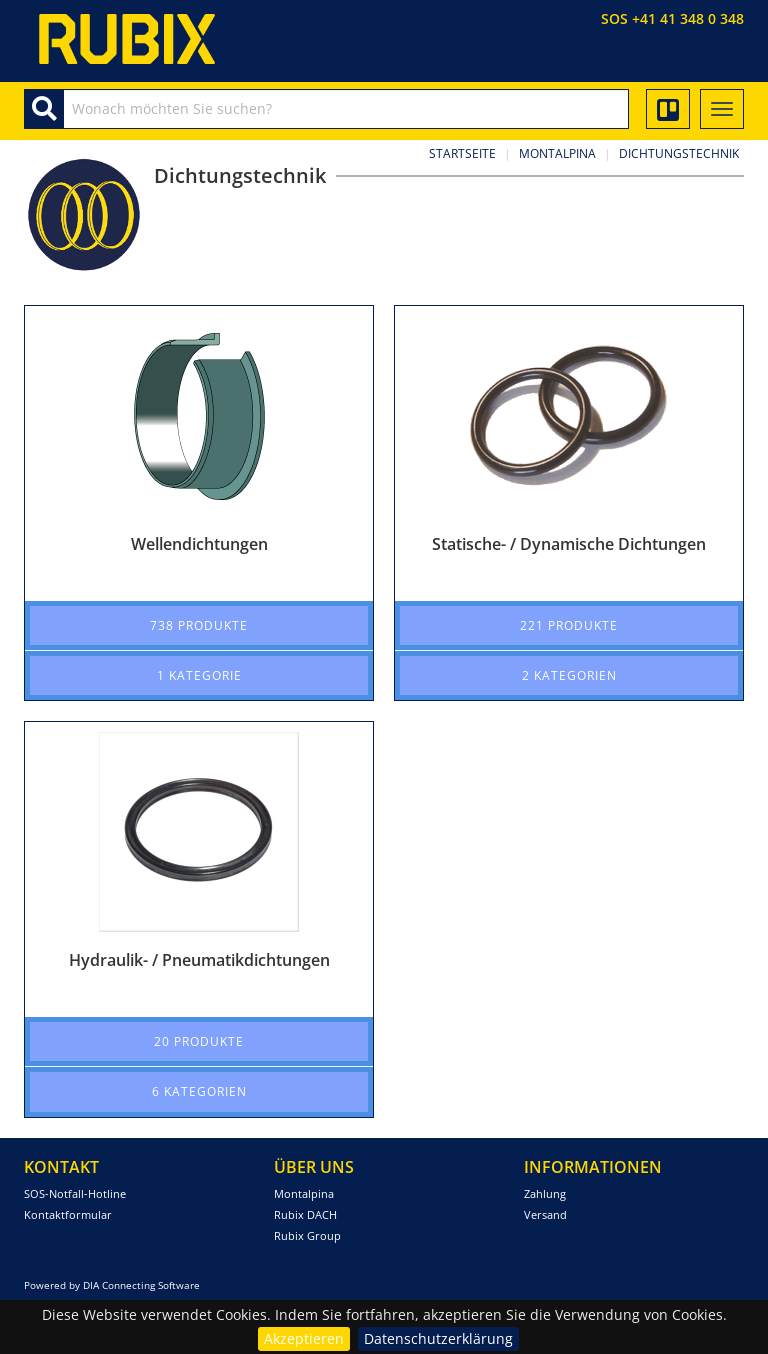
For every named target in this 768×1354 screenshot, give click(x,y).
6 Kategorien (199, 1091)
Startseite (462, 153)
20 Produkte (199, 1041)
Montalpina (557, 153)
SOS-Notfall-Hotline (75, 1193)
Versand (545, 1214)
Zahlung (545, 1193)
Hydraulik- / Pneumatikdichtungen (199, 960)
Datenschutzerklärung (438, 1338)
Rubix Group (307, 1235)
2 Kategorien (569, 675)
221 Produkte (569, 625)
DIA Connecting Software (141, 1285)
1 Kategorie (199, 675)
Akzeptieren (304, 1338)
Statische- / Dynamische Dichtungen (569, 544)
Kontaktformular (68, 1214)
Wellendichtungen (199, 544)
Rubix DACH (305, 1214)
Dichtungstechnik (679, 153)
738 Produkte (199, 625)
